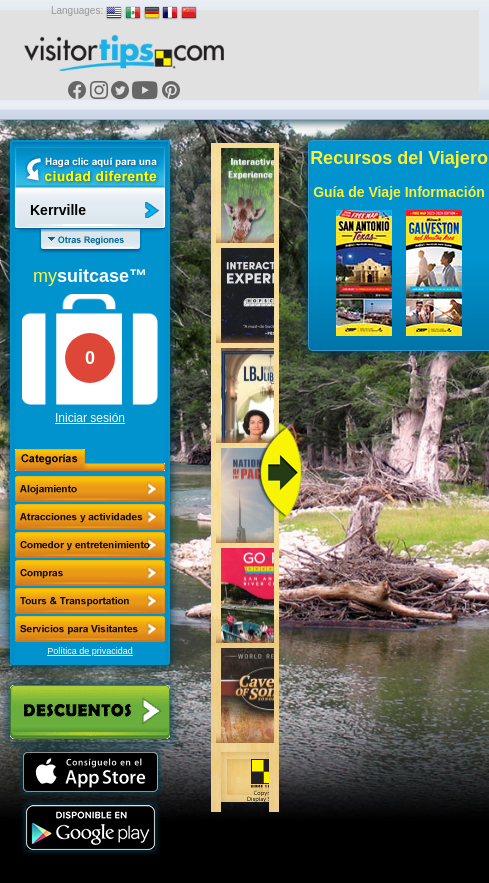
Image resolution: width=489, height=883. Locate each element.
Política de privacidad (90, 651)
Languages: (77, 10)
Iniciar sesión (90, 418)
